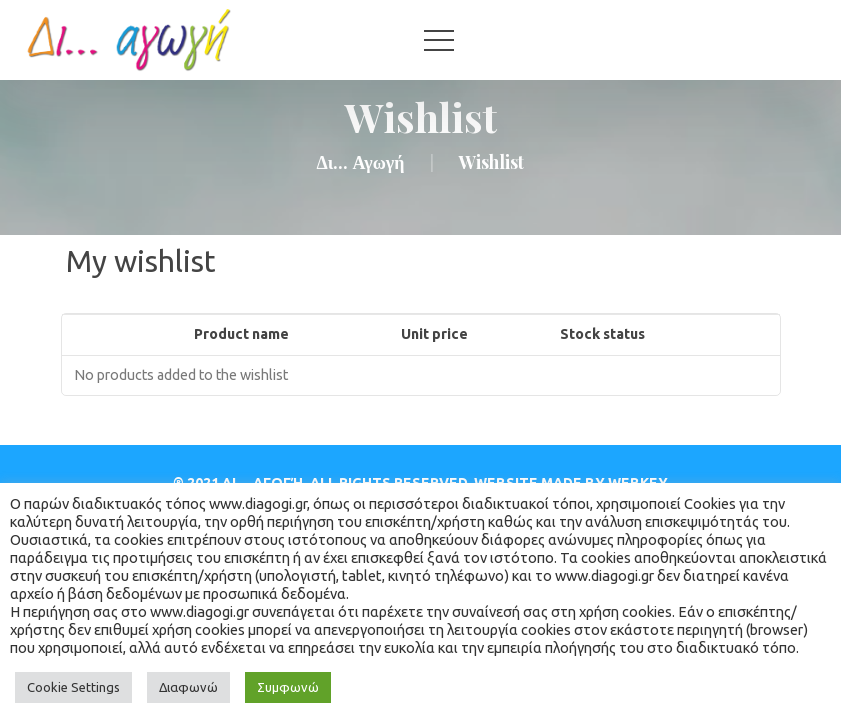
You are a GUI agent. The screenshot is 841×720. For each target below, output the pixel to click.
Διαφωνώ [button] (188, 687)
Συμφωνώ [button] (288, 687)
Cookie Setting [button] (73, 687)
